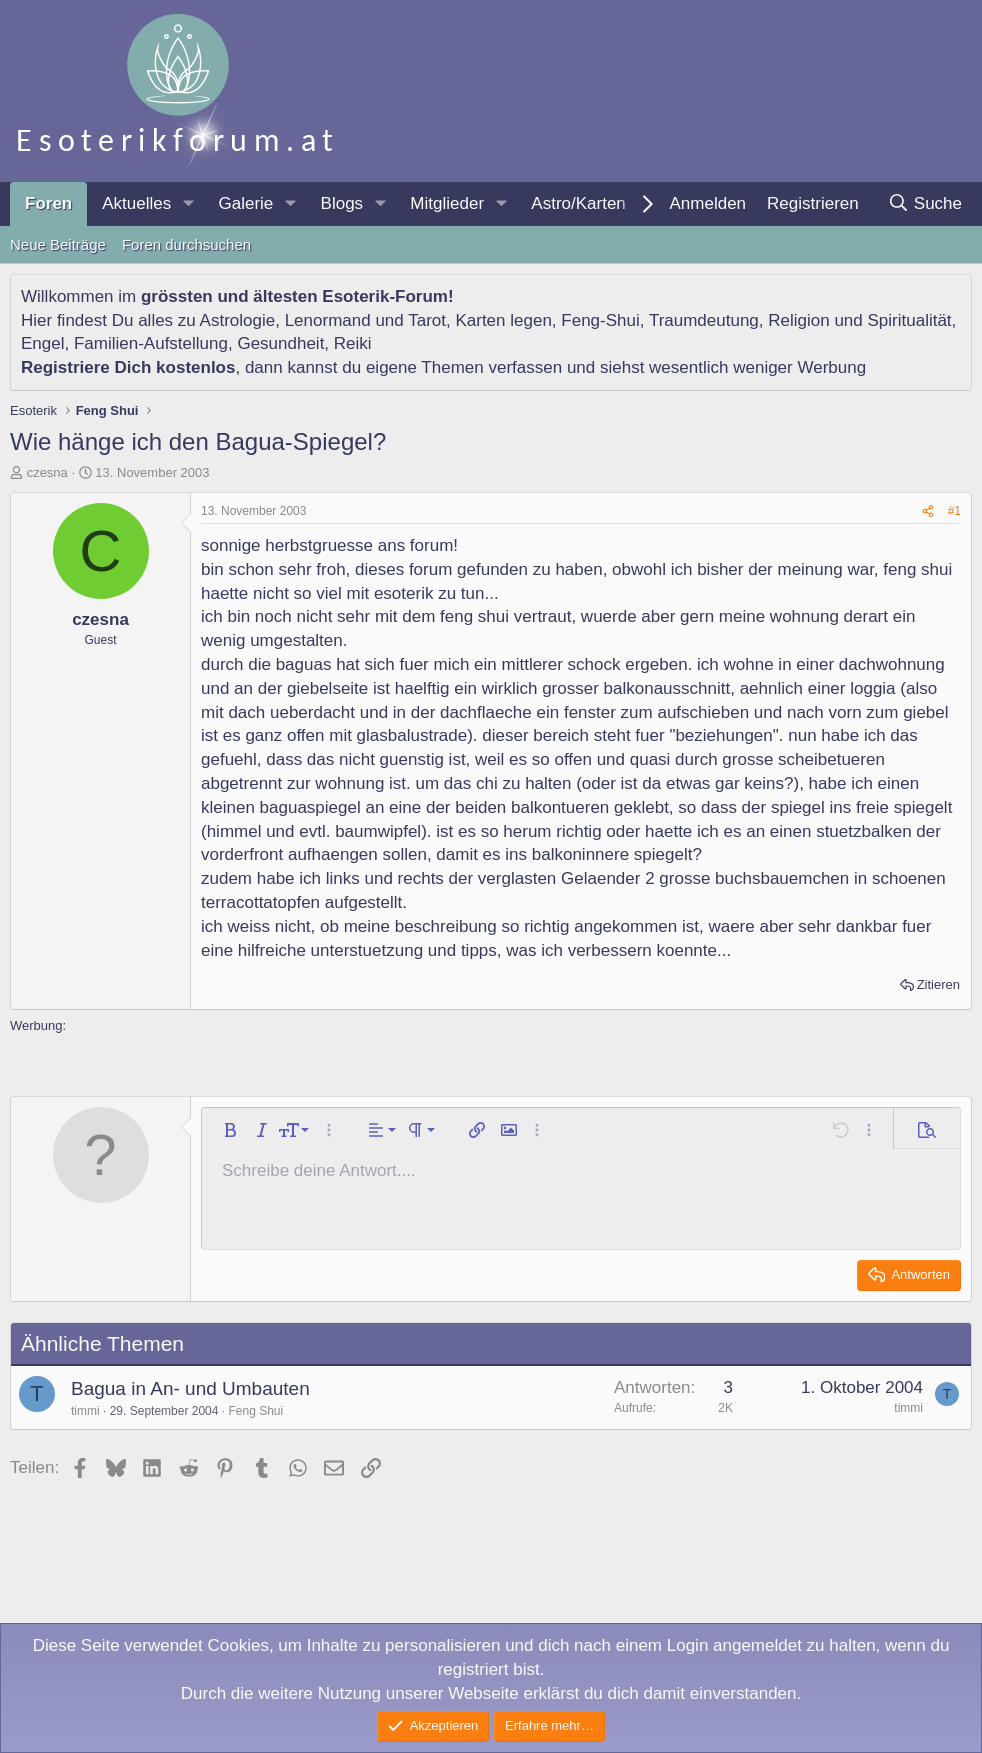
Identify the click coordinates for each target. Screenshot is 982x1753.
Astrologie (238, 320)
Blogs (342, 203)
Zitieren (938, 984)
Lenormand (328, 320)
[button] (188, 204)
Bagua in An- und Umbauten (190, 1388)
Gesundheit (280, 343)
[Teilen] (928, 511)
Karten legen (503, 320)
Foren (48, 203)
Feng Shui (255, 1411)
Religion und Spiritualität (859, 320)
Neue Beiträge (58, 244)
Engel (42, 343)
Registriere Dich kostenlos (128, 367)
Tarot (427, 320)
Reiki (353, 343)
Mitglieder (447, 203)
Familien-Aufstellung (151, 343)
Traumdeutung (704, 320)
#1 (954, 511)
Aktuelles (136, 203)
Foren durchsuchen (186, 244)
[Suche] (924, 204)
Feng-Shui (600, 320)
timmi (85, 1411)
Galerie (245, 203)
